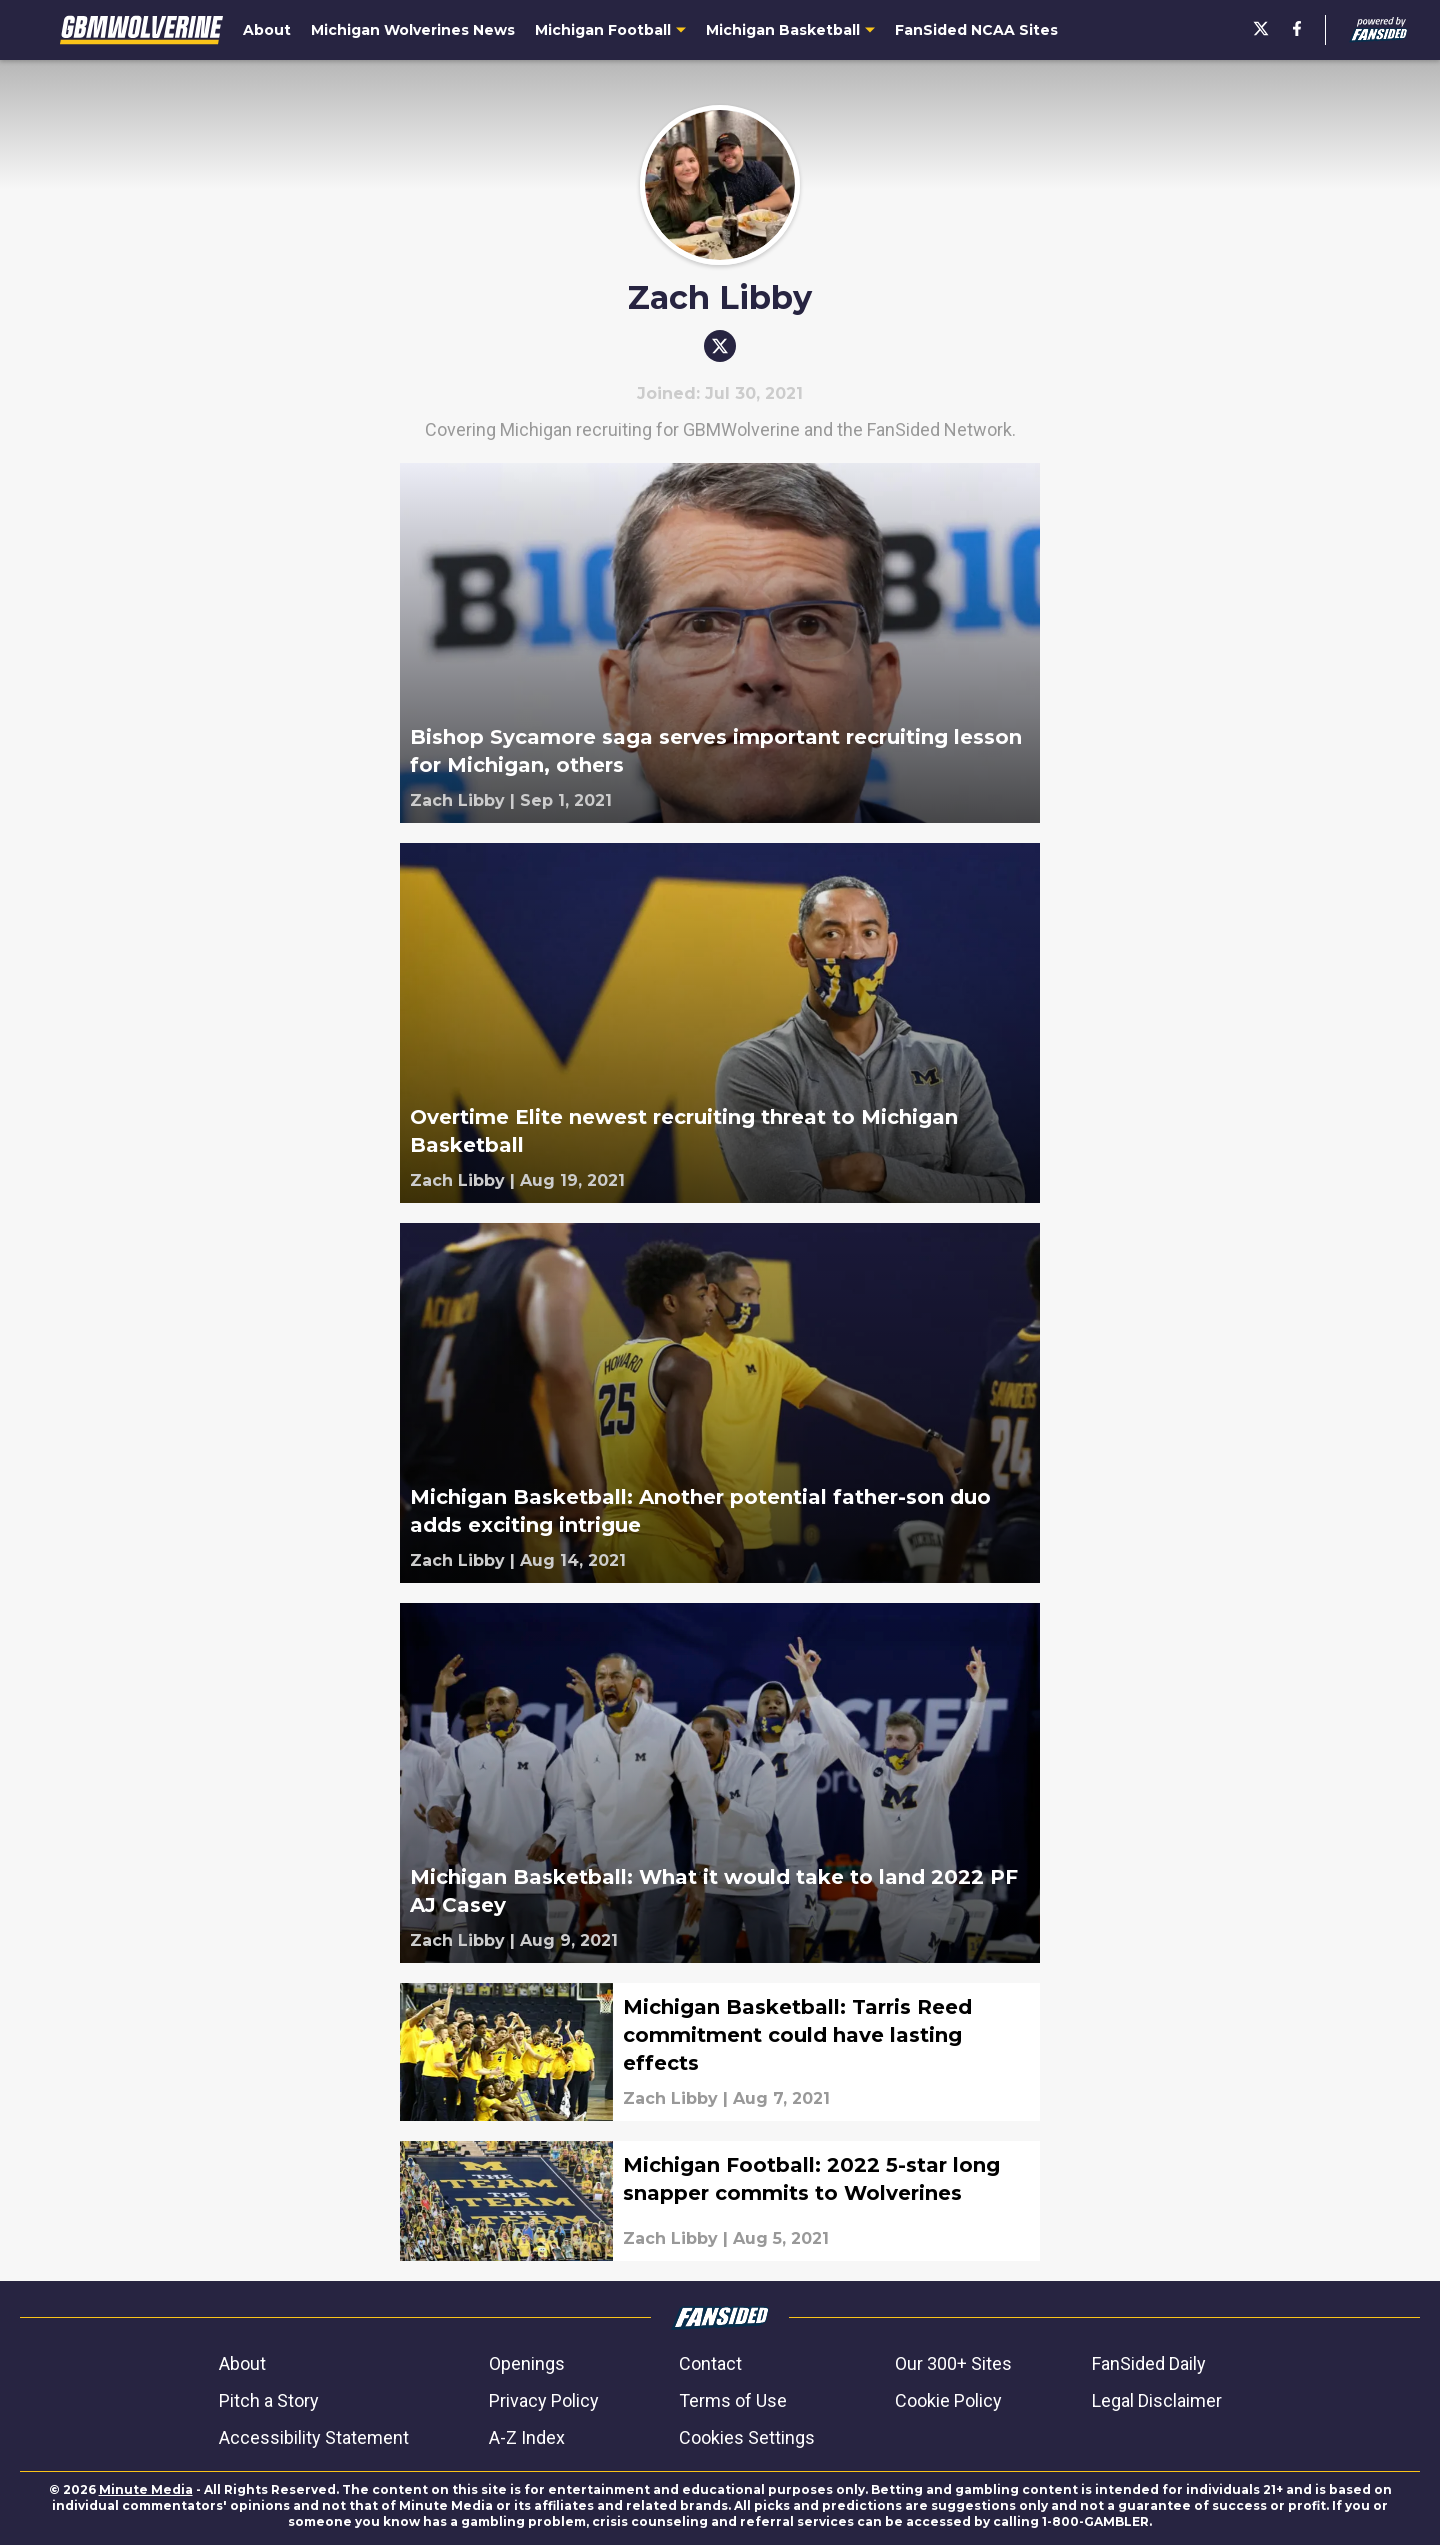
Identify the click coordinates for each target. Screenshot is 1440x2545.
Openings (527, 2363)
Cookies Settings (747, 2437)
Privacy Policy (544, 2400)
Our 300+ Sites (953, 2363)
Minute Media (146, 2489)
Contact (710, 2363)
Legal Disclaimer (1157, 2400)
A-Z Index (527, 2437)
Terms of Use (733, 2400)
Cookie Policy (948, 2400)
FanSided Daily (1149, 2363)
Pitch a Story (269, 2400)
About (242, 2363)
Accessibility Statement (314, 2437)
